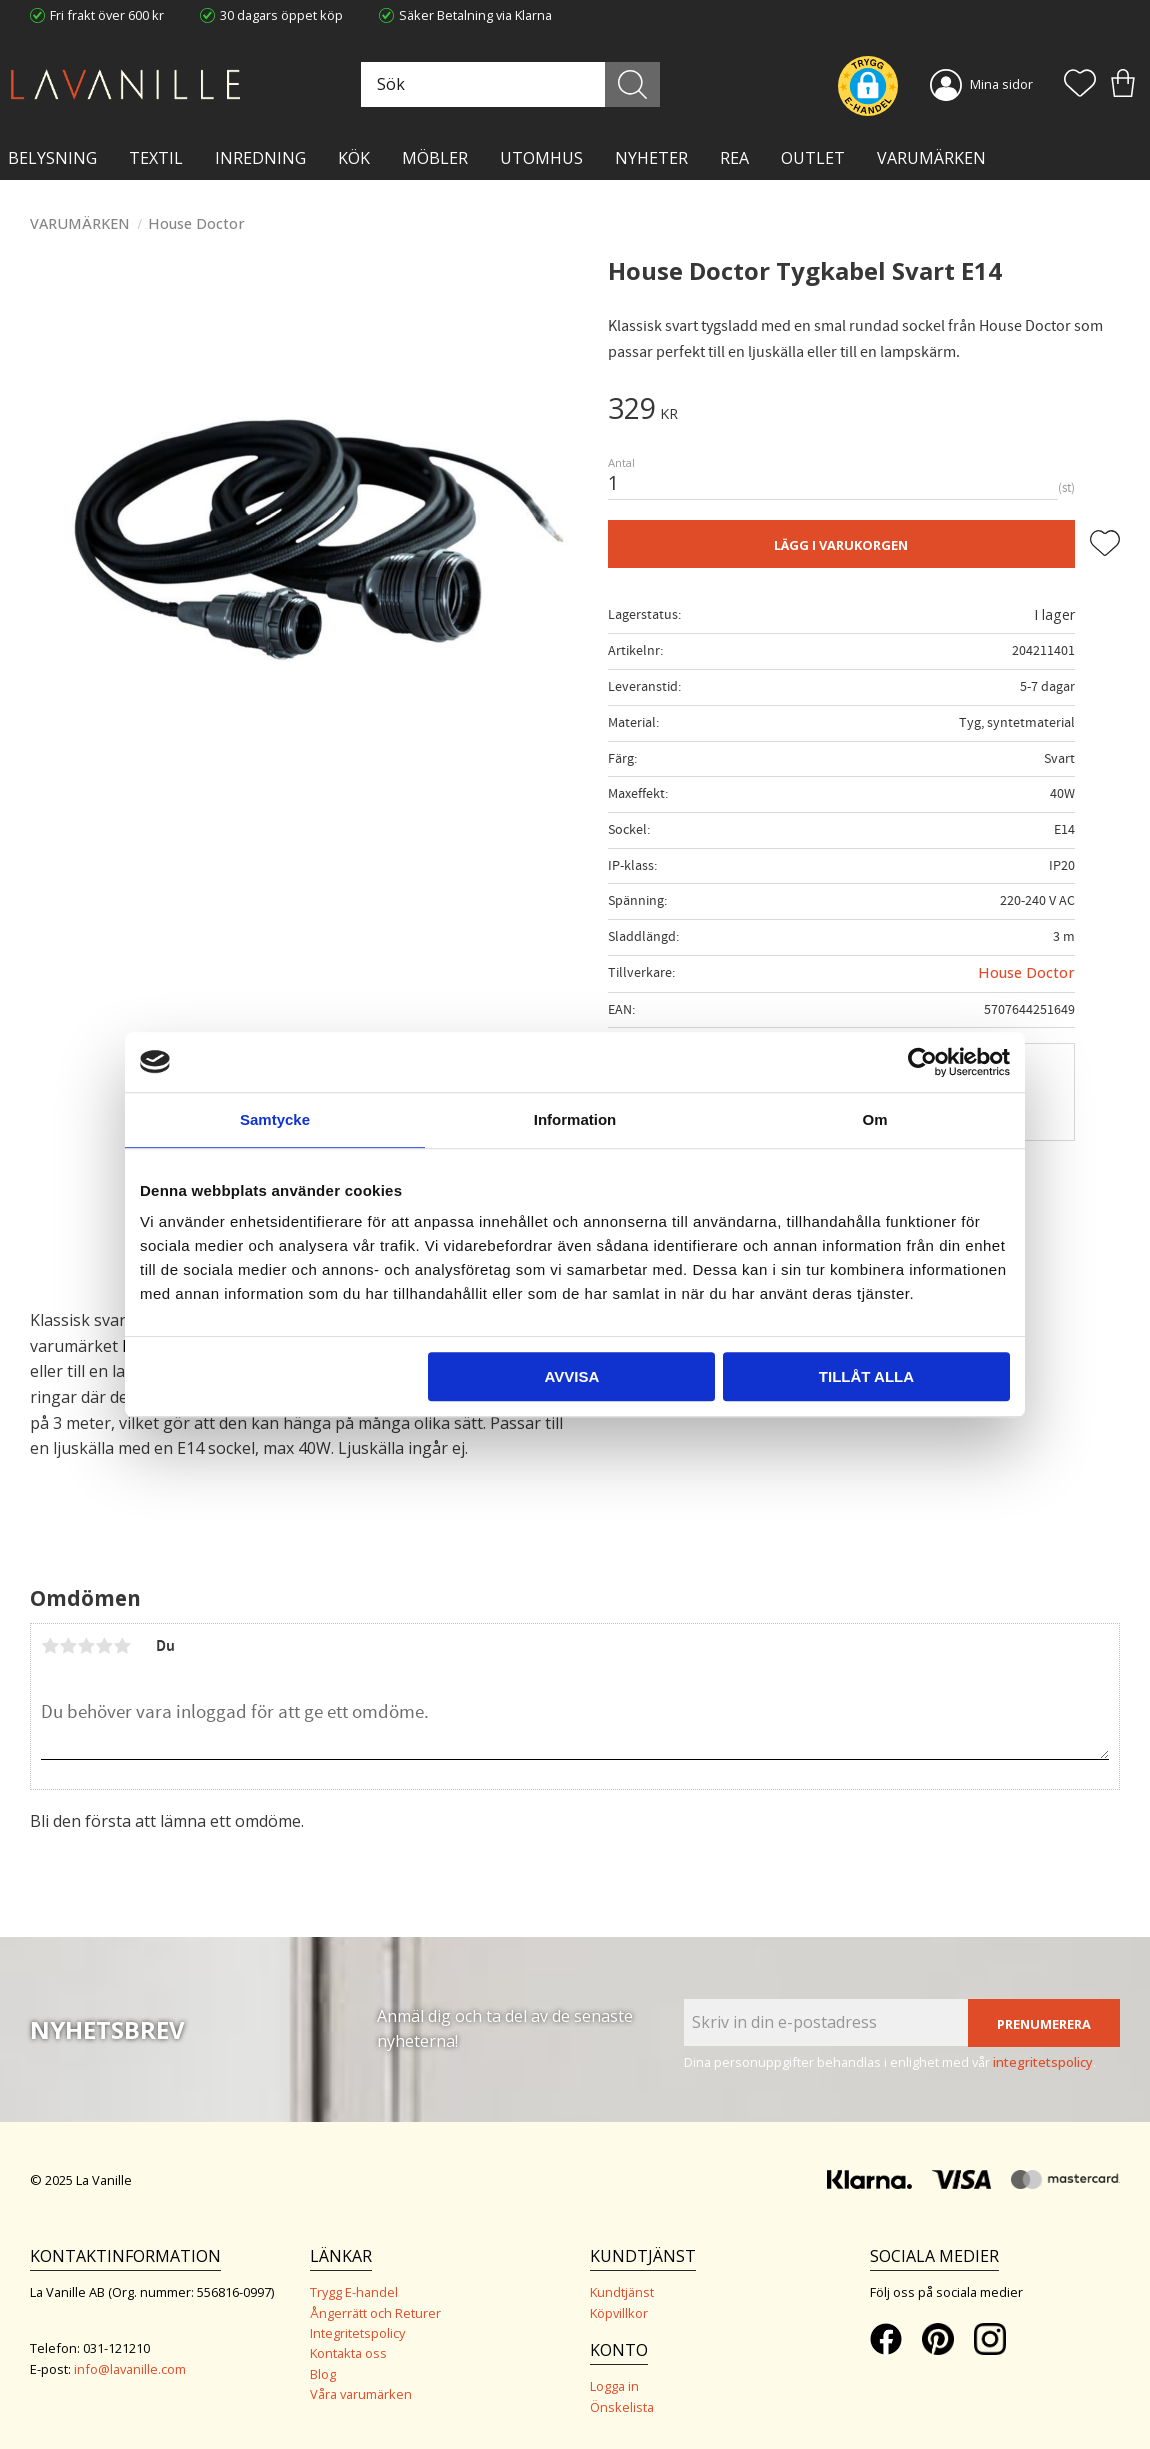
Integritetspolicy (357, 2333)
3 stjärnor (86, 1646)
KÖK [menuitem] (354, 158)
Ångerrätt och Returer (375, 2313)
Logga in (614, 2386)
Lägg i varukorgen (841, 545)
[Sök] (633, 84)
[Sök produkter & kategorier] (510, 84)
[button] (1080, 85)
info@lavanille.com (130, 2369)
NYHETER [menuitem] (651, 158)
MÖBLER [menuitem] (435, 158)
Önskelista (622, 2407)
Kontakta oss (348, 2353)
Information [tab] (575, 1119)
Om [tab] (874, 1119)
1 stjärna (50, 1646)
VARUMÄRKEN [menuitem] (931, 158)
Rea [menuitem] (734, 158)
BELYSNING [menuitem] (52, 158)
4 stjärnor (104, 1646)
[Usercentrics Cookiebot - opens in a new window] (922, 1062)
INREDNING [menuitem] (260, 158)
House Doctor (1026, 972)
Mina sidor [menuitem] (1001, 84)
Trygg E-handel (354, 2292)
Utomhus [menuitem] (541, 158)
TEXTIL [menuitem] (156, 158)
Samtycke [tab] (275, 1119)
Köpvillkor (619, 2313)
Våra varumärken (361, 2394)
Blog (323, 2374)
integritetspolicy (1043, 2062)
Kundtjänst (622, 2292)
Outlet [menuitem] (813, 158)
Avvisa (571, 1376)
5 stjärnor (122, 1646)
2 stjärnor (68, 1646)
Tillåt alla (866, 1376)
